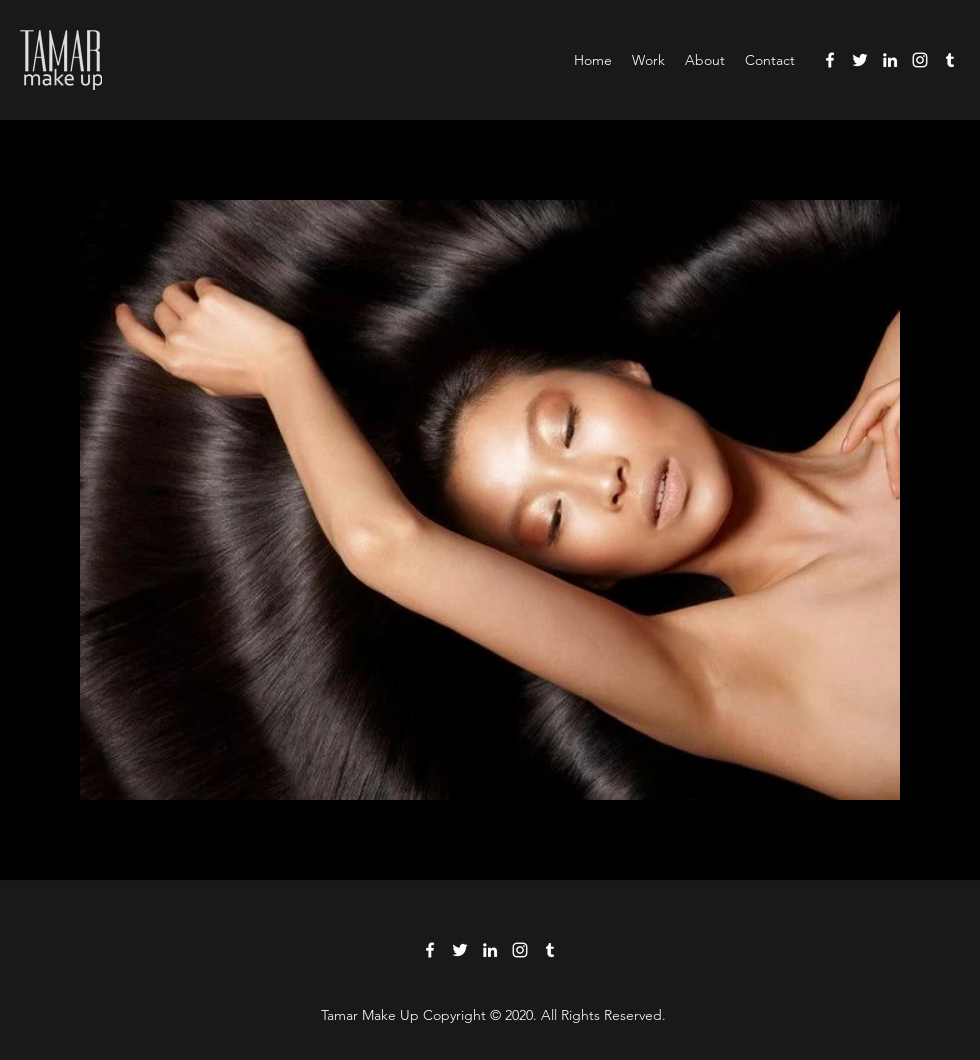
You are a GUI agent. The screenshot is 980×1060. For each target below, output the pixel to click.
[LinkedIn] (890, 60)
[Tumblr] (950, 60)
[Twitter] (860, 60)
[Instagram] (920, 60)
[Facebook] (830, 60)
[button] (648, 60)
